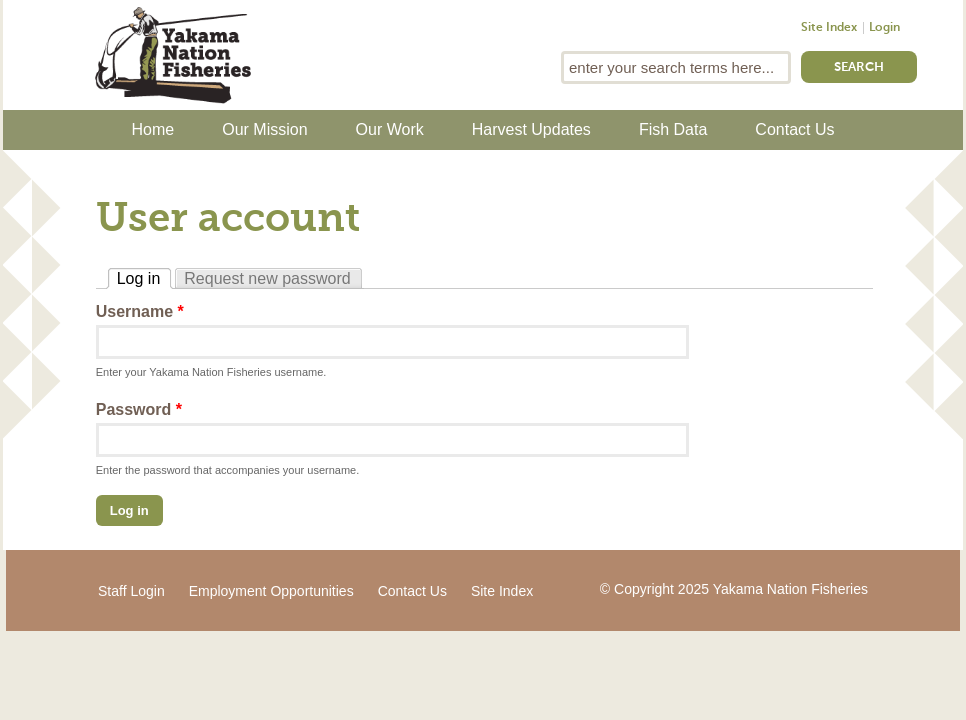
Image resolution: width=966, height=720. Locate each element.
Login (884, 28)
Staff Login (131, 591)
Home (153, 129)
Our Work (390, 129)
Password (139, 409)
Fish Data (673, 129)
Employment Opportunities (271, 591)
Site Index (829, 28)
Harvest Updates (531, 129)
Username (140, 311)
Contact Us (794, 129)
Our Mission (264, 129)
